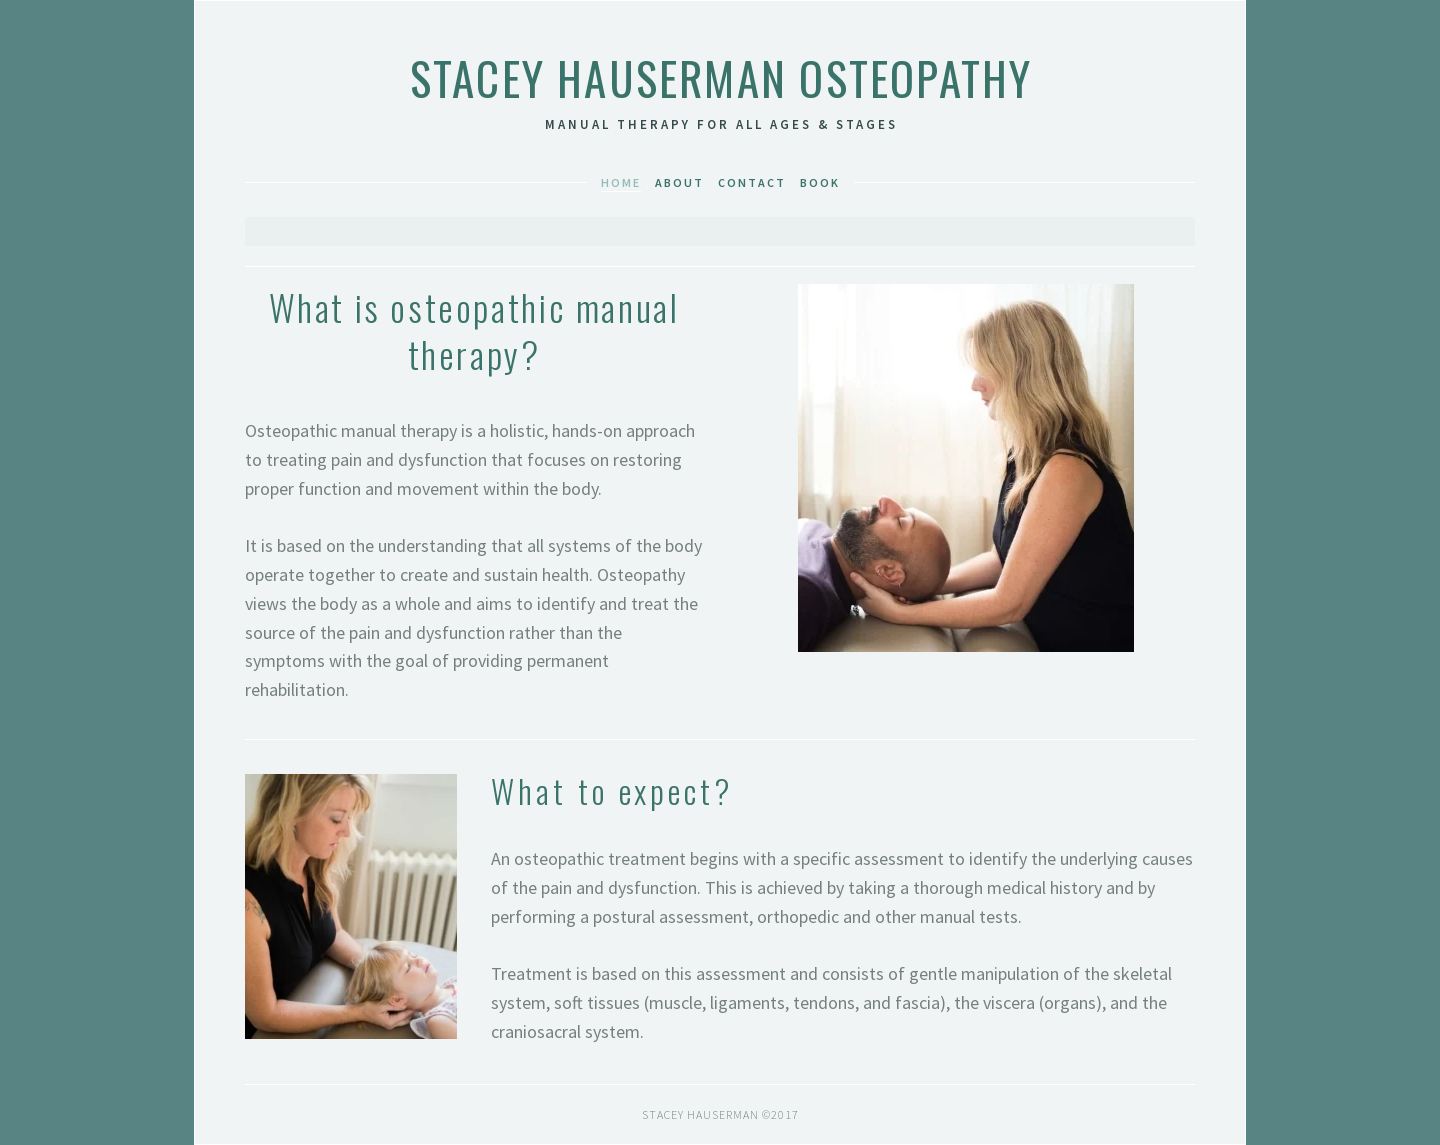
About (679, 183)
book (820, 183)
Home (621, 183)
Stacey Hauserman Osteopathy (721, 77)
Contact (752, 183)
